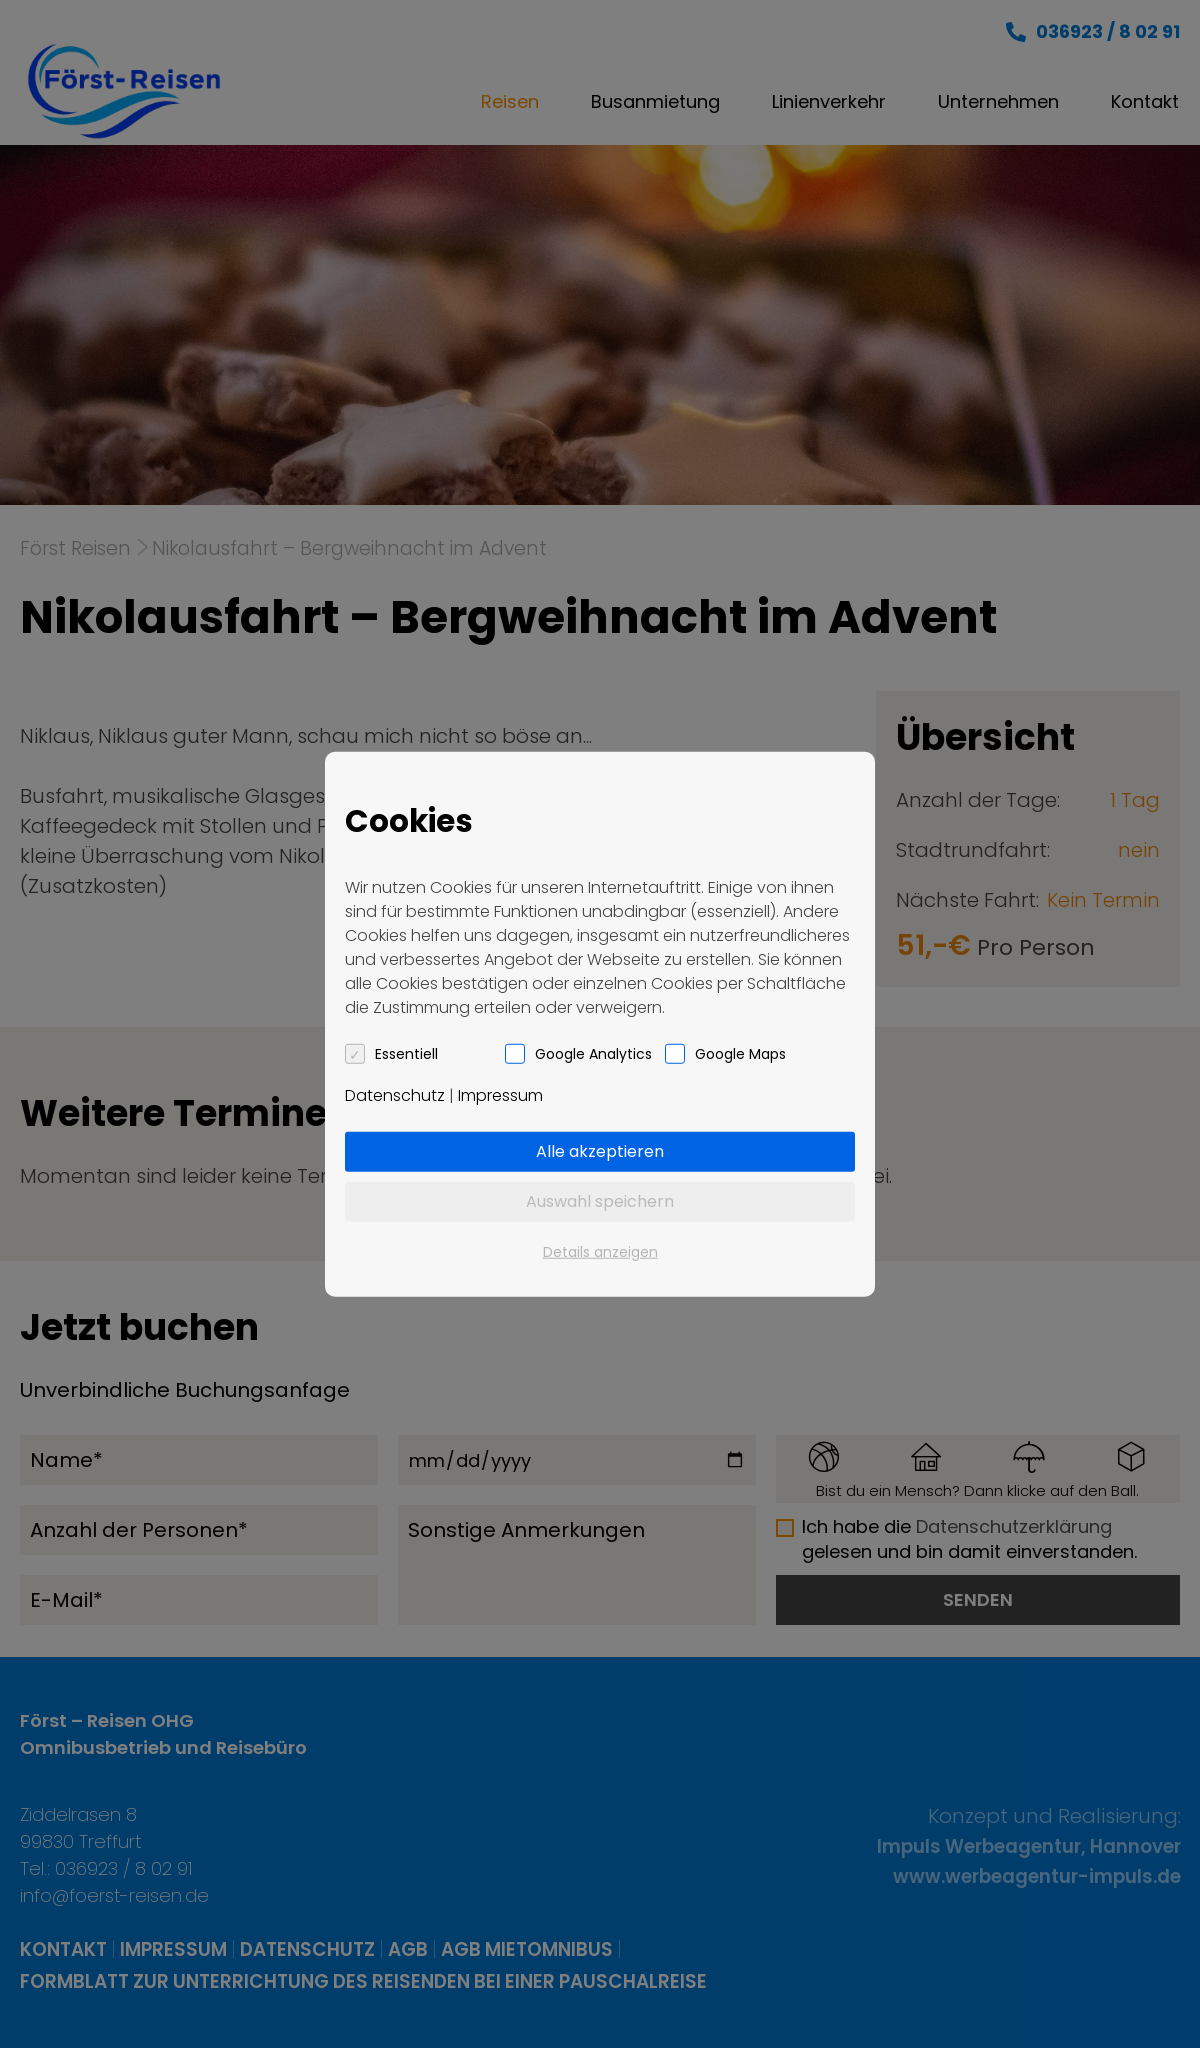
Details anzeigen (600, 1251)
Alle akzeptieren (600, 1150)
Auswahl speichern (600, 1200)
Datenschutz (395, 1094)
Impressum (500, 1094)
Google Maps (740, 1053)
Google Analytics (593, 1053)
